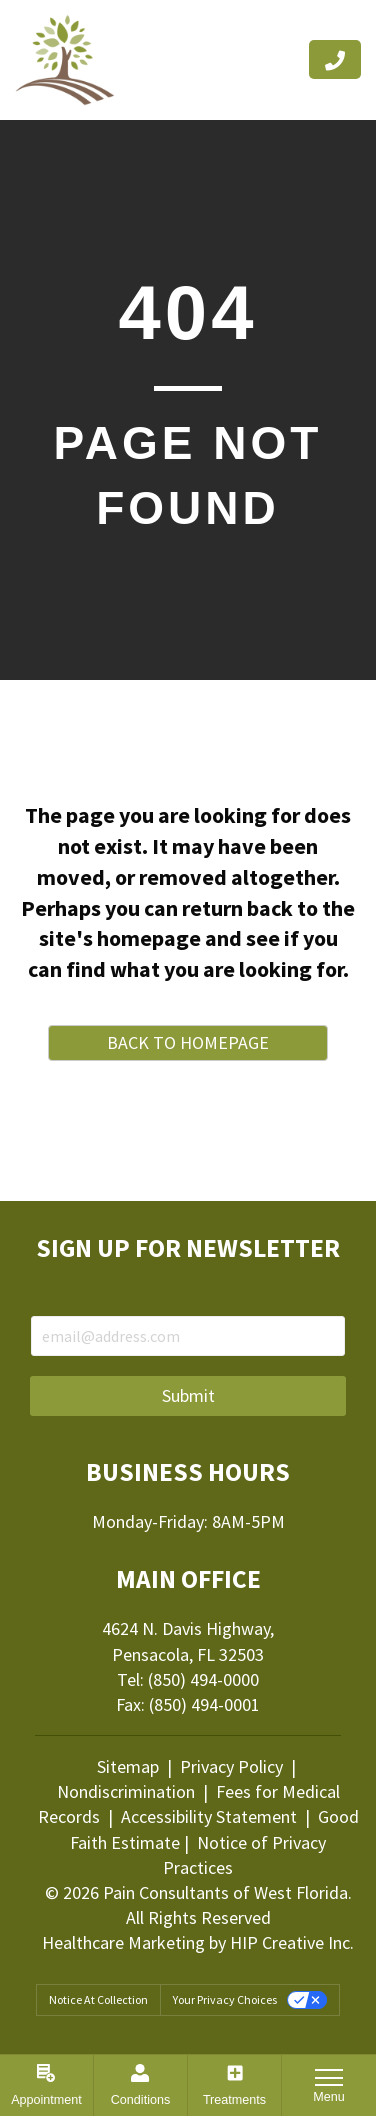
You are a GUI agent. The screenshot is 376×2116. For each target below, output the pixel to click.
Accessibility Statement (209, 1816)
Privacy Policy (231, 1766)
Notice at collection (98, 1999)
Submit (188, 1395)
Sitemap (128, 1766)
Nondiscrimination (128, 1791)
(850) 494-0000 (203, 1679)
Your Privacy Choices (225, 1999)
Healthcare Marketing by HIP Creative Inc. (198, 1942)
